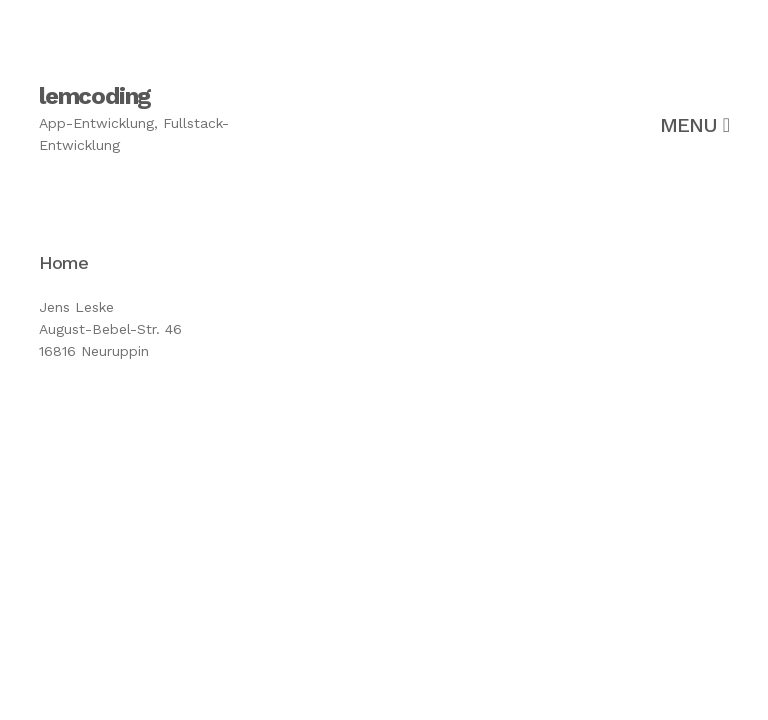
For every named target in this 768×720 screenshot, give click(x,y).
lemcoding (95, 96)
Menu (694, 125)
